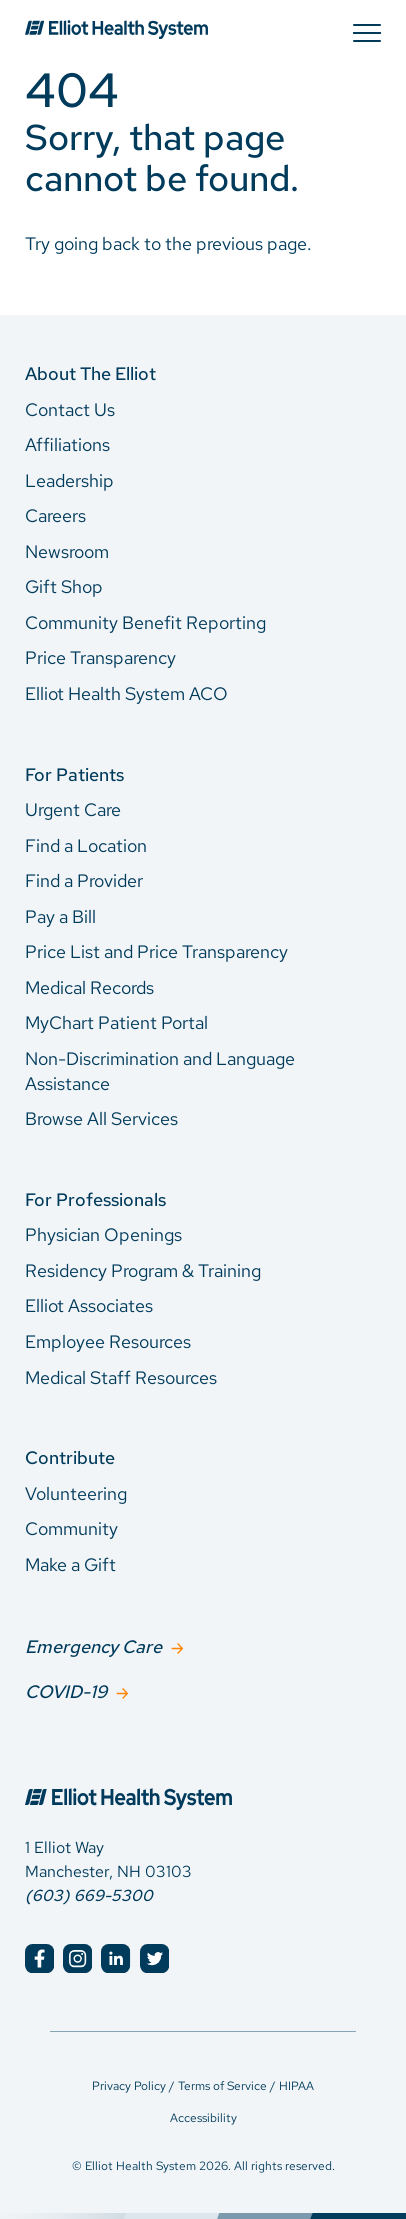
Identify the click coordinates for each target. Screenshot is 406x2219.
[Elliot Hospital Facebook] (39, 1958)
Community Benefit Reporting (145, 622)
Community (71, 1528)
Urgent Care (73, 809)
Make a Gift (70, 1564)
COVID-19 (66, 1691)
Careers (55, 515)
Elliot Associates (89, 1305)
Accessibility (203, 2118)
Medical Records (89, 987)
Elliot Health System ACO (126, 693)
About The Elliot (90, 373)
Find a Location (86, 845)
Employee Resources (108, 1341)
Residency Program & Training (143, 1270)
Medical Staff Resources (121, 1377)
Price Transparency (100, 657)
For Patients (74, 774)
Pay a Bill (60, 916)
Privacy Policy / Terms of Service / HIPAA (203, 2086)
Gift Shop (64, 586)
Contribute (70, 1457)
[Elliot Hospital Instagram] (77, 1958)
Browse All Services (101, 1118)
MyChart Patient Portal (116, 1022)
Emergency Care (93, 1646)
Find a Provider (84, 880)
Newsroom (67, 551)
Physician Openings (103, 1234)
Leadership (69, 480)
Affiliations (67, 444)
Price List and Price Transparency (156, 951)
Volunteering (76, 1493)
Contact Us (70, 409)
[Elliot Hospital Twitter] (154, 1958)
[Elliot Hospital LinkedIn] (115, 1958)
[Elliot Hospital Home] (203, 1777)
